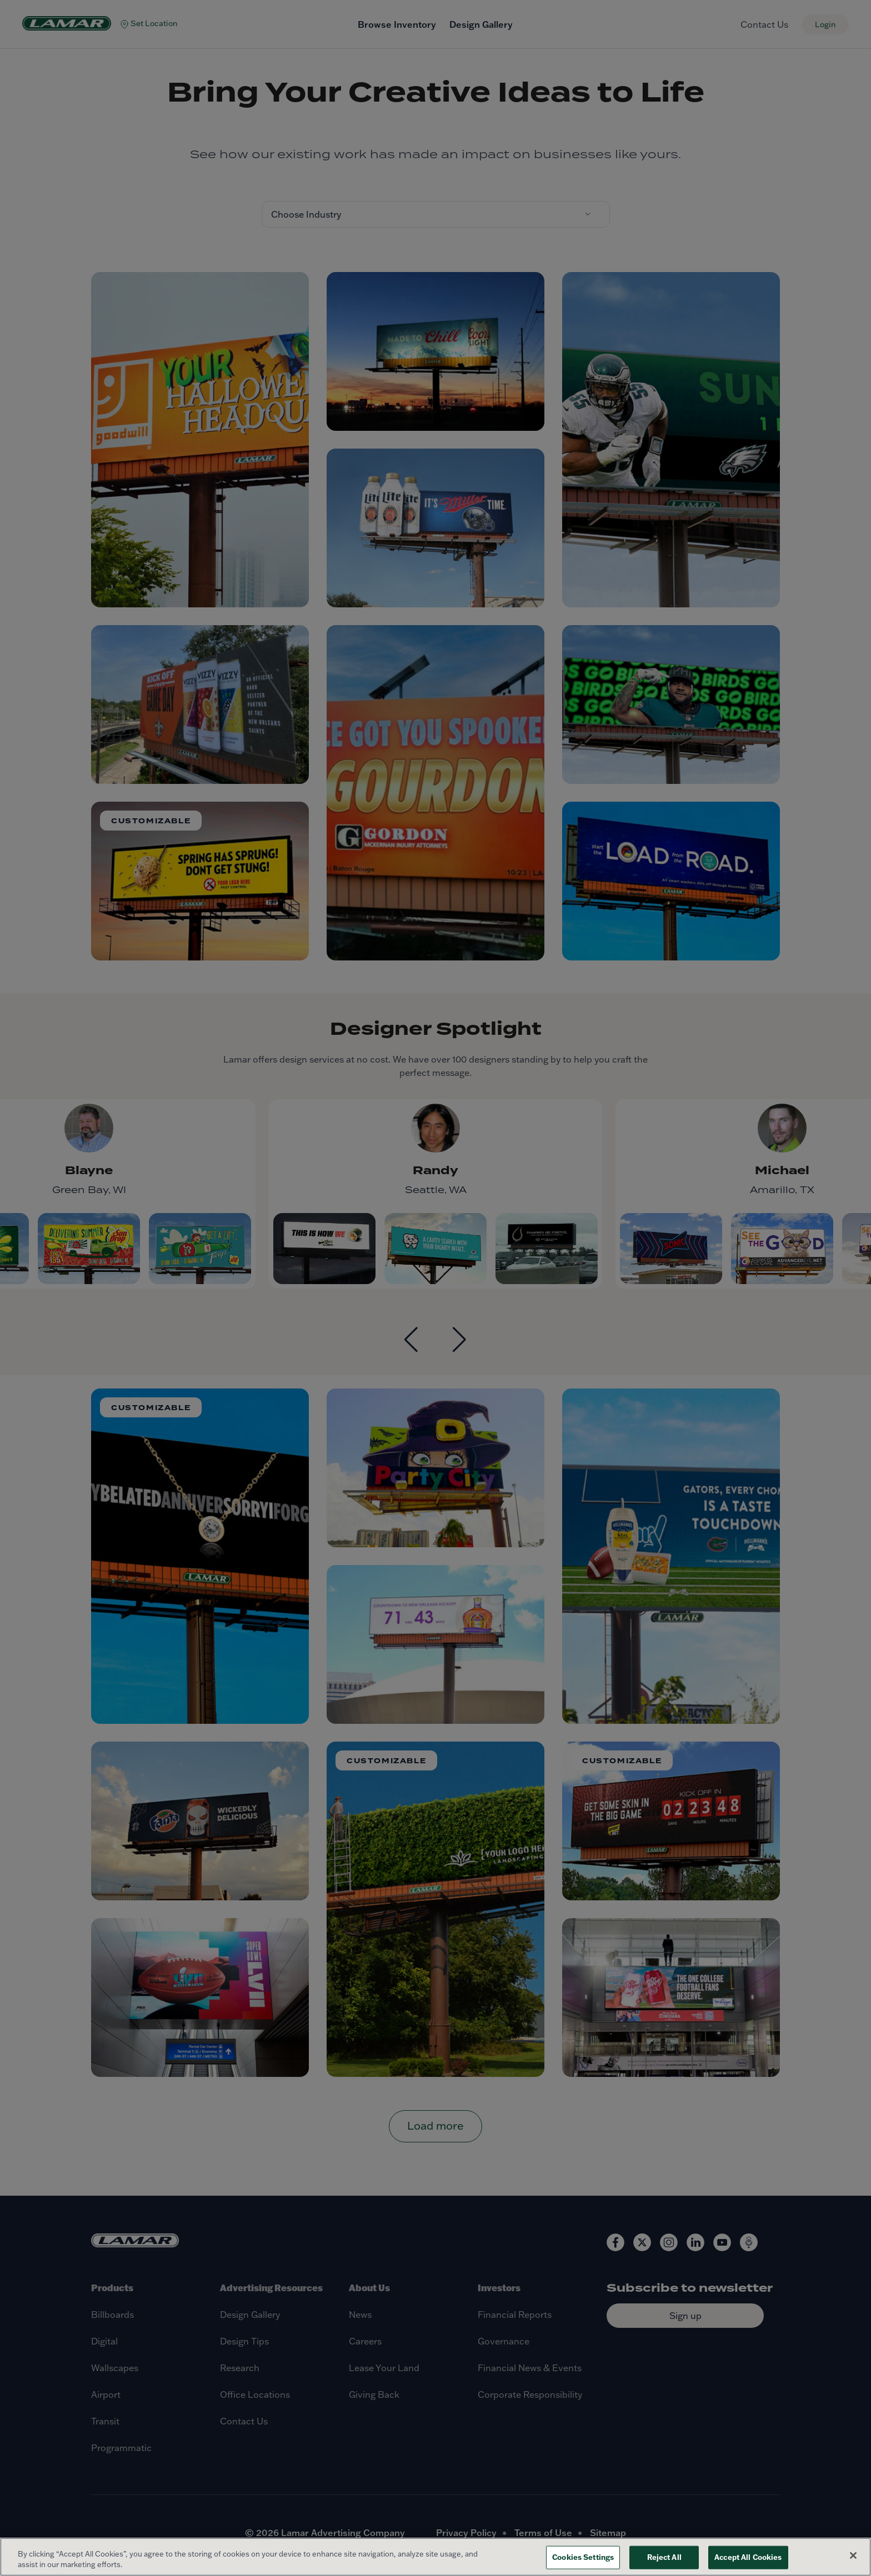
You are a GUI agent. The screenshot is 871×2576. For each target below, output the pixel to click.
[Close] (853, 2555)
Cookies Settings (583, 2557)
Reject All (664, 2557)
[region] (435, 2557)
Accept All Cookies (748, 2557)
